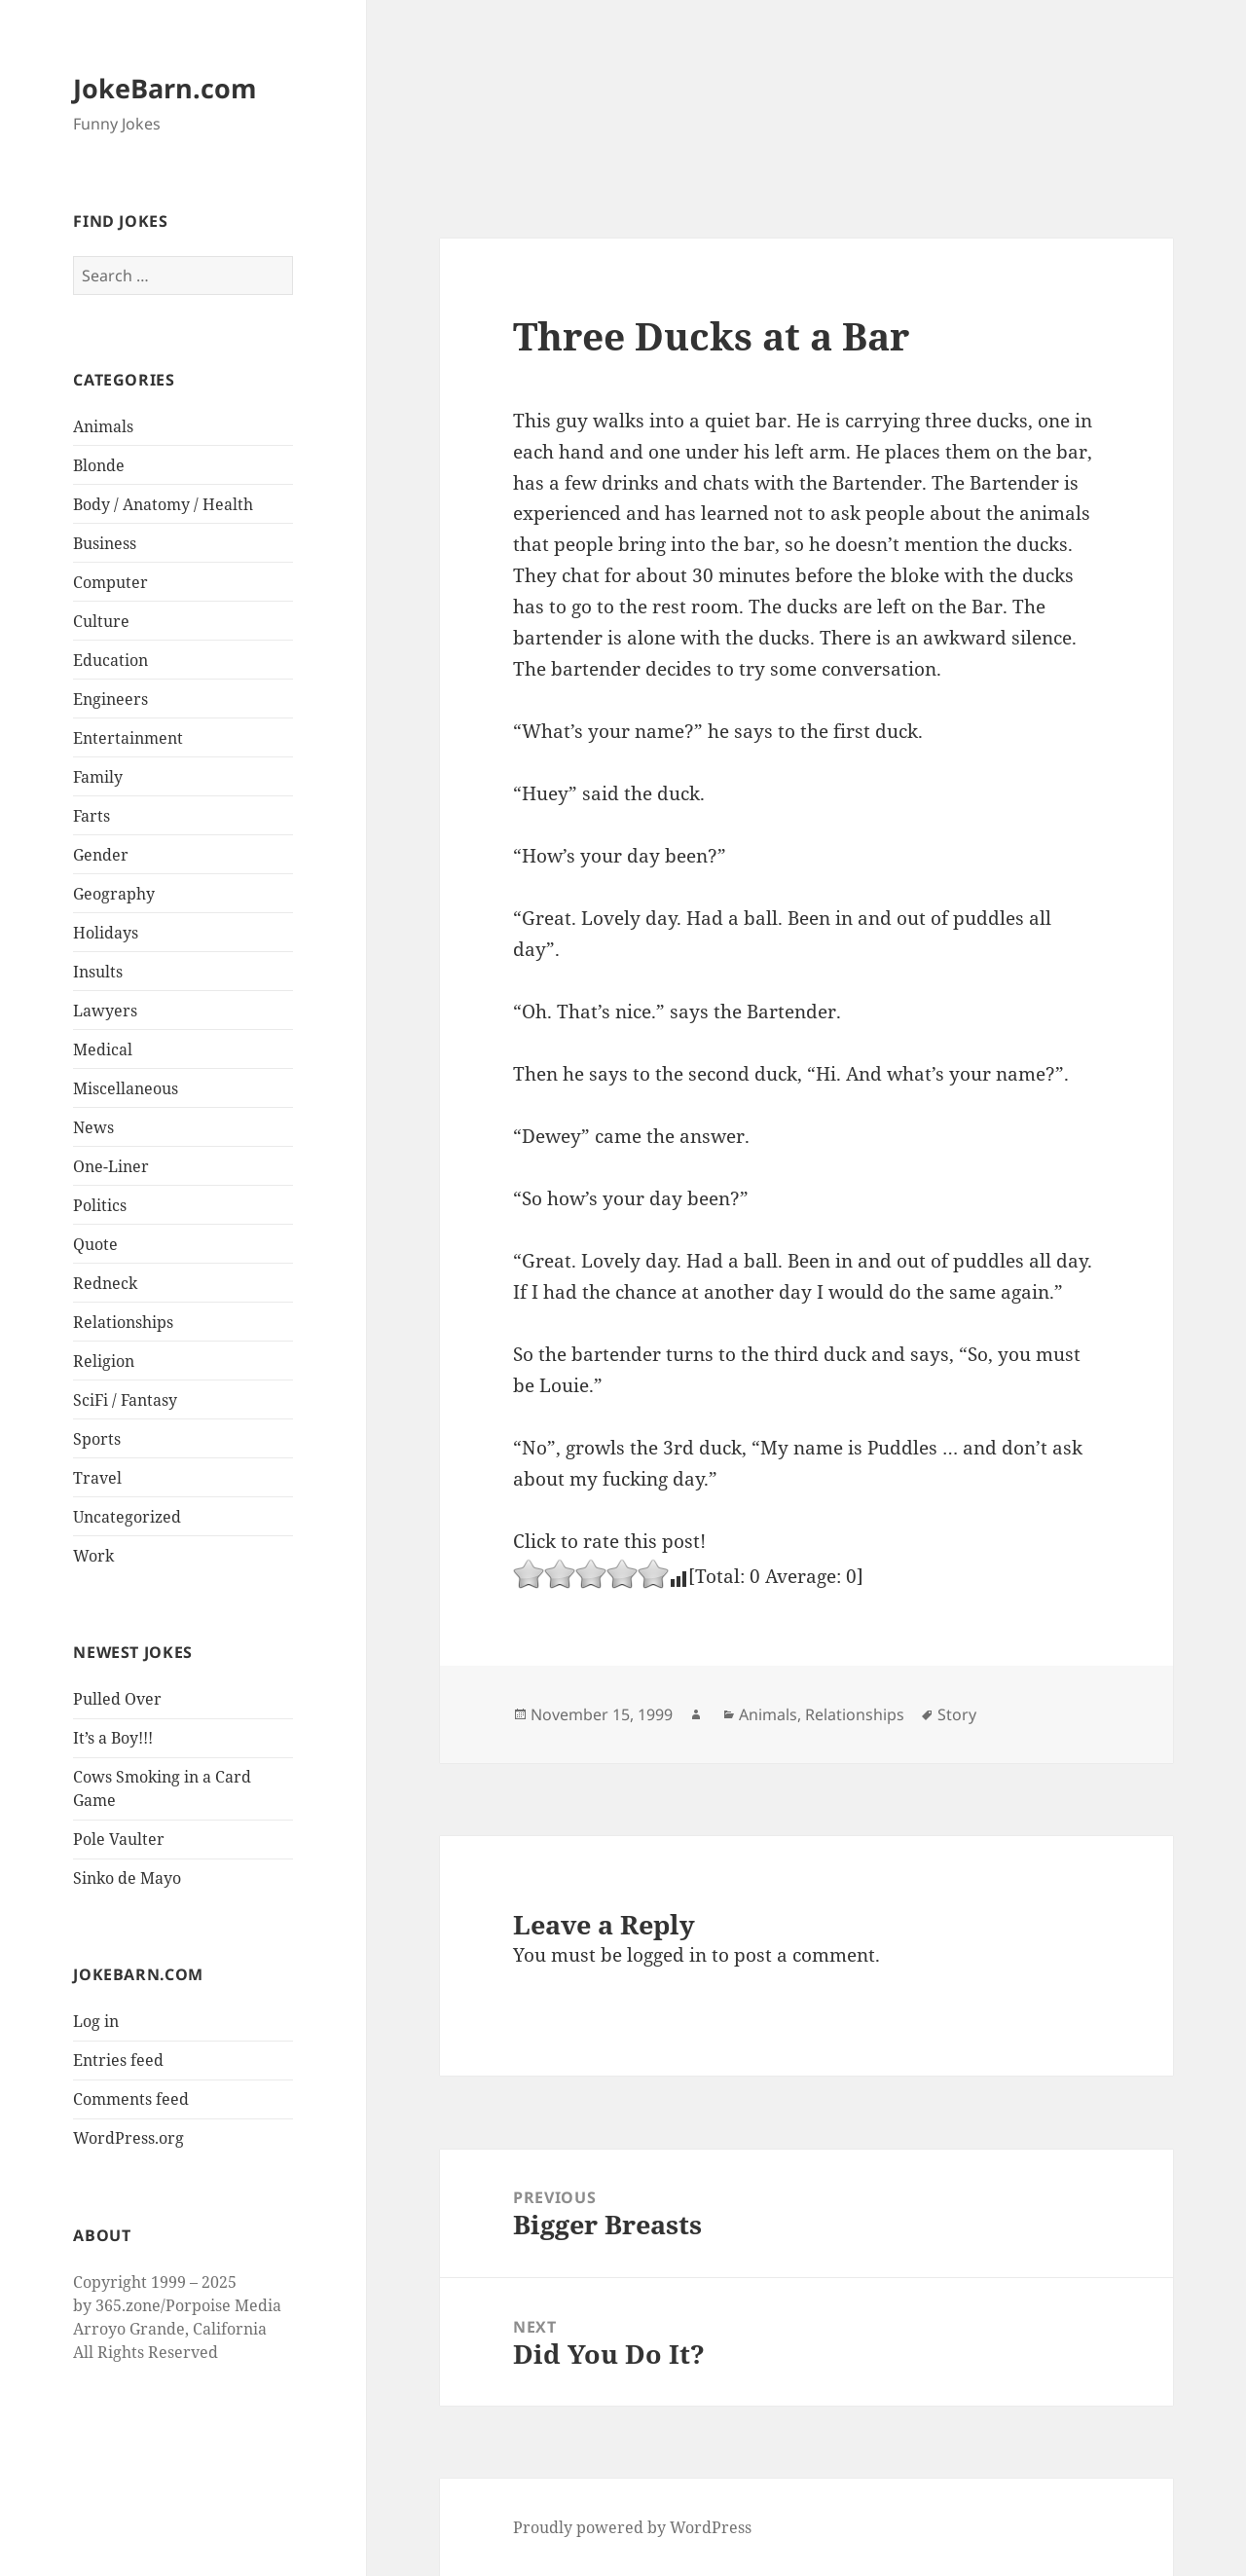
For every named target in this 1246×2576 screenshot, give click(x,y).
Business (104, 543)
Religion (103, 1361)
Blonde (99, 465)
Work (93, 1555)
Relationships (123, 1322)
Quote (95, 1244)
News (93, 1127)
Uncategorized (127, 1516)
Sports (97, 1439)
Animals (103, 426)
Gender (100, 854)
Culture (101, 621)
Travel (97, 1478)
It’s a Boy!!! (113, 1737)
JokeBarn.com (165, 88)
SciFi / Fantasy (125, 1400)
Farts (91, 816)
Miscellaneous (125, 1088)
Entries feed (118, 2060)
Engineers (110, 699)
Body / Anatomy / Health (163, 504)
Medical (102, 1049)
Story (956, 1714)
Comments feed (131, 2099)
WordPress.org (128, 2138)
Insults (98, 971)
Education (110, 660)
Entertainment (128, 738)
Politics (100, 1205)
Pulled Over (117, 1699)
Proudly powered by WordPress (632, 2527)
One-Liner (111, 1166)
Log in (96, 2021)
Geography (114, 893)
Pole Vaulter (119, 1839)
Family (98, 777)
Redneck (105, 1283)
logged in (667, 1955)
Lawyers (105, 1010)
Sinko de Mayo (127, 1878)
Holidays (105, 932)
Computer (110, 582)
